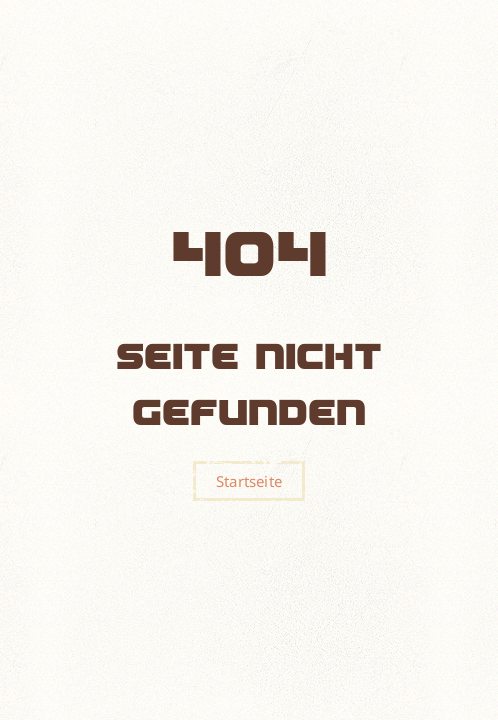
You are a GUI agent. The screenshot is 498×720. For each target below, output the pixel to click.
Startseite (249, 481)
